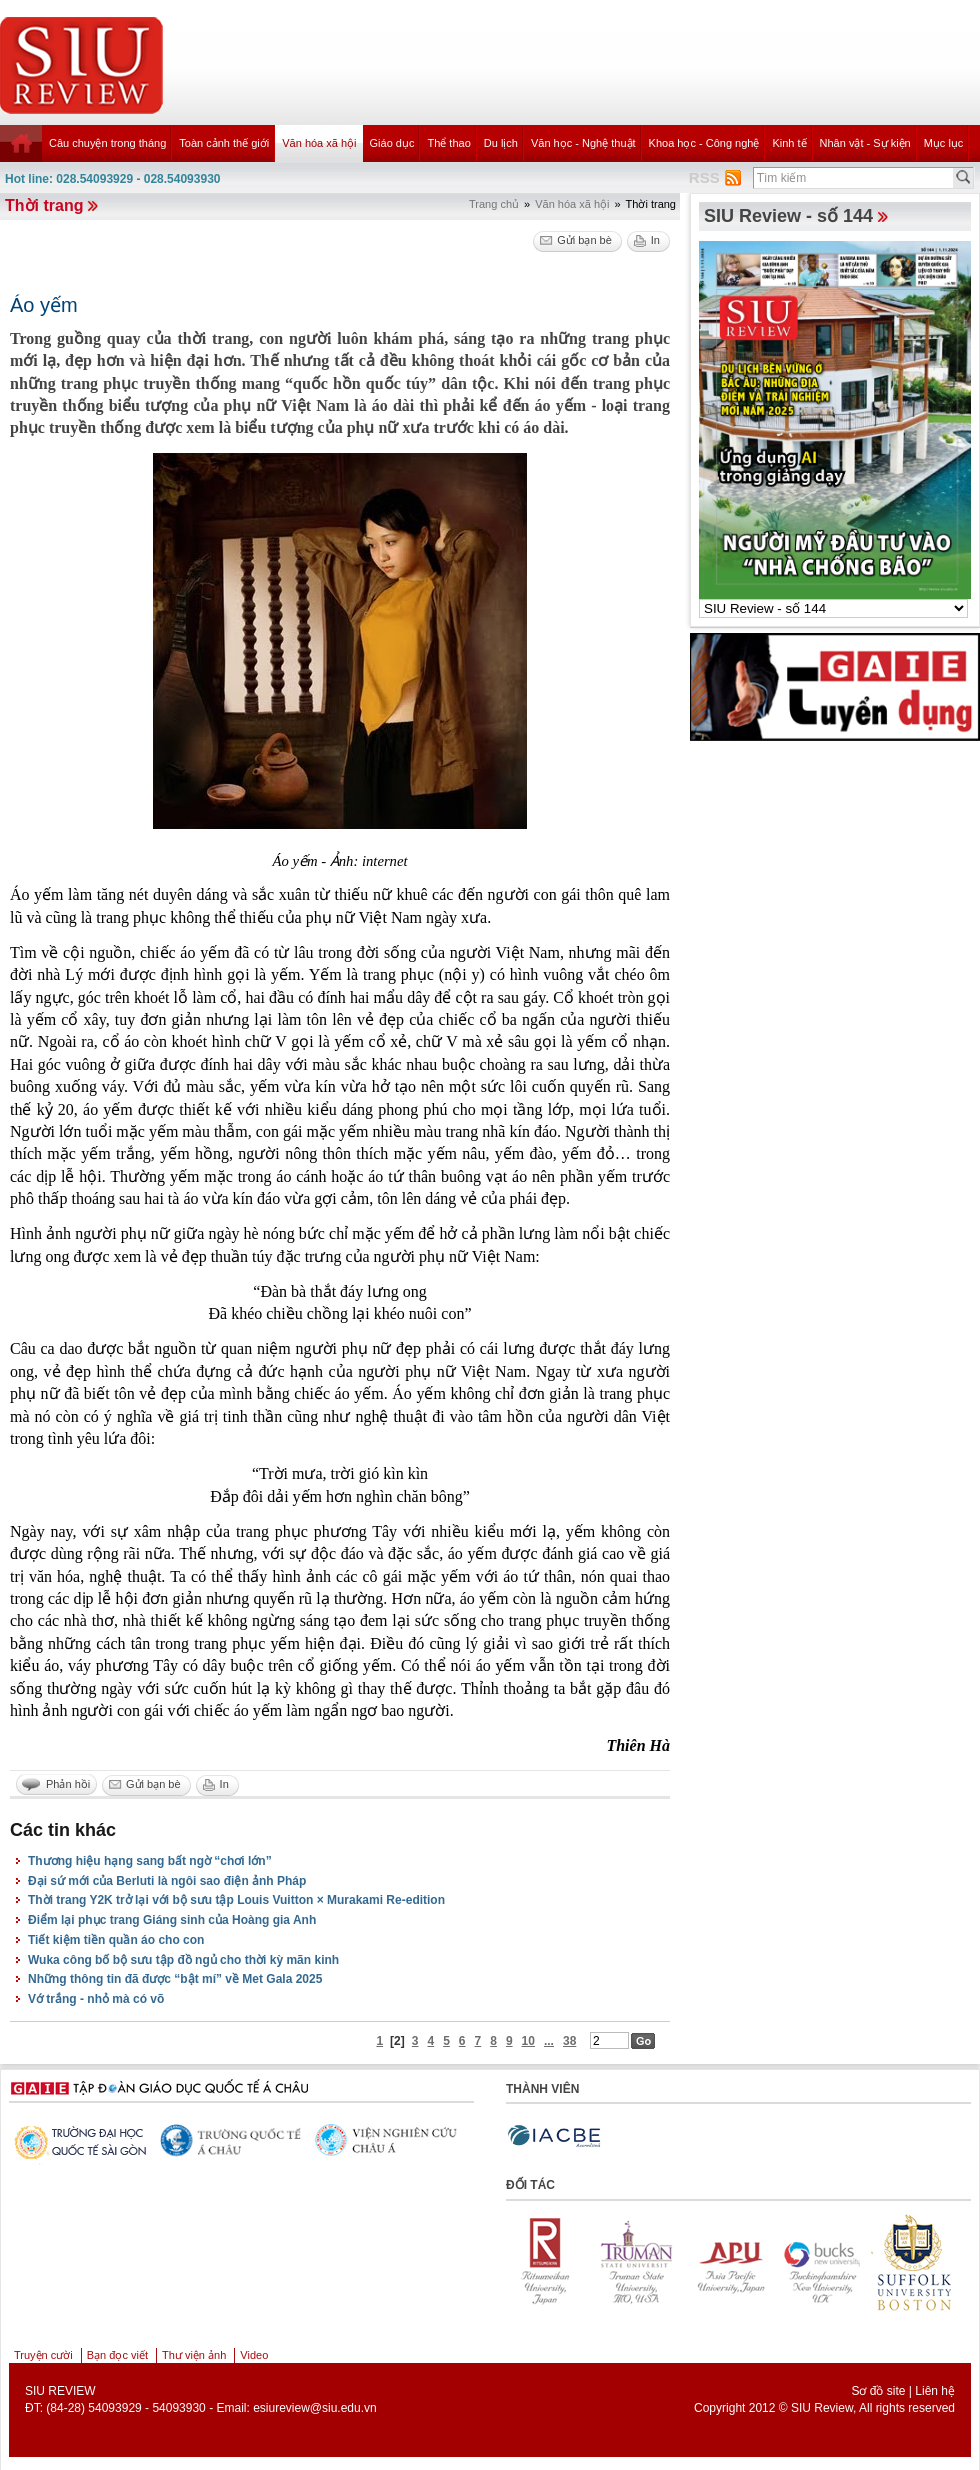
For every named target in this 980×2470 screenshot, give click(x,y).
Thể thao (448, 143)
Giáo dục (392, 143)
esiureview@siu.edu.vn (315, 2408)
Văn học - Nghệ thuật (583, 143)
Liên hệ (935, 2391)
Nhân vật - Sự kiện (865, 143)
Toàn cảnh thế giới (224, 143)
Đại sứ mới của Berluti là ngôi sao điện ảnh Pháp (167, 1881)
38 (569, 2041)
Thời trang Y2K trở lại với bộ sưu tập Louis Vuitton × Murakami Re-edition (236, 1900)
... (549, 2041)
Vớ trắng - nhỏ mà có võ (96, 1999)
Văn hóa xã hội (319, 143)
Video (254, 2355)
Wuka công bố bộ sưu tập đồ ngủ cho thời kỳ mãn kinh (183, 1960)
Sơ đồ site (878, 2391)
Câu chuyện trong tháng (107, 143)
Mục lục (944, 143)
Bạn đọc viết (117, 2355)
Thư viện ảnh (194, 2355)
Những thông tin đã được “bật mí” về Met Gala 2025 (175, 1979)
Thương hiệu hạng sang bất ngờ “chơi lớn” (150, 1861)
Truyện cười (43, 2355)
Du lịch (501, 143)
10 (528, 2041)
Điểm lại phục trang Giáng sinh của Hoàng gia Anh (172, 1920)
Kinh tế (789, 143)
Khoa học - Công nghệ (704, 143)
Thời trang (44, 205)
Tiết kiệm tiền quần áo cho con (116, 1940)
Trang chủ (494, 204)
